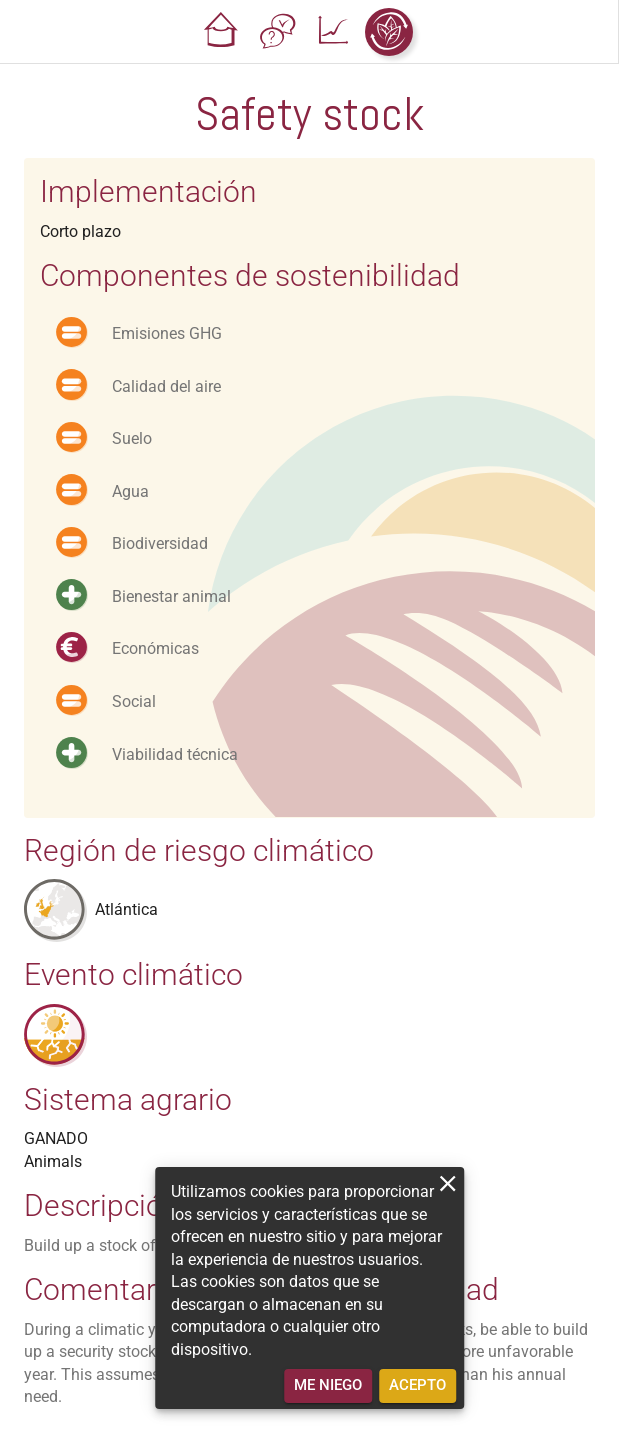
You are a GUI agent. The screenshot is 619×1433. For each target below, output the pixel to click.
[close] (447, 1183)
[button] (221, 32)
